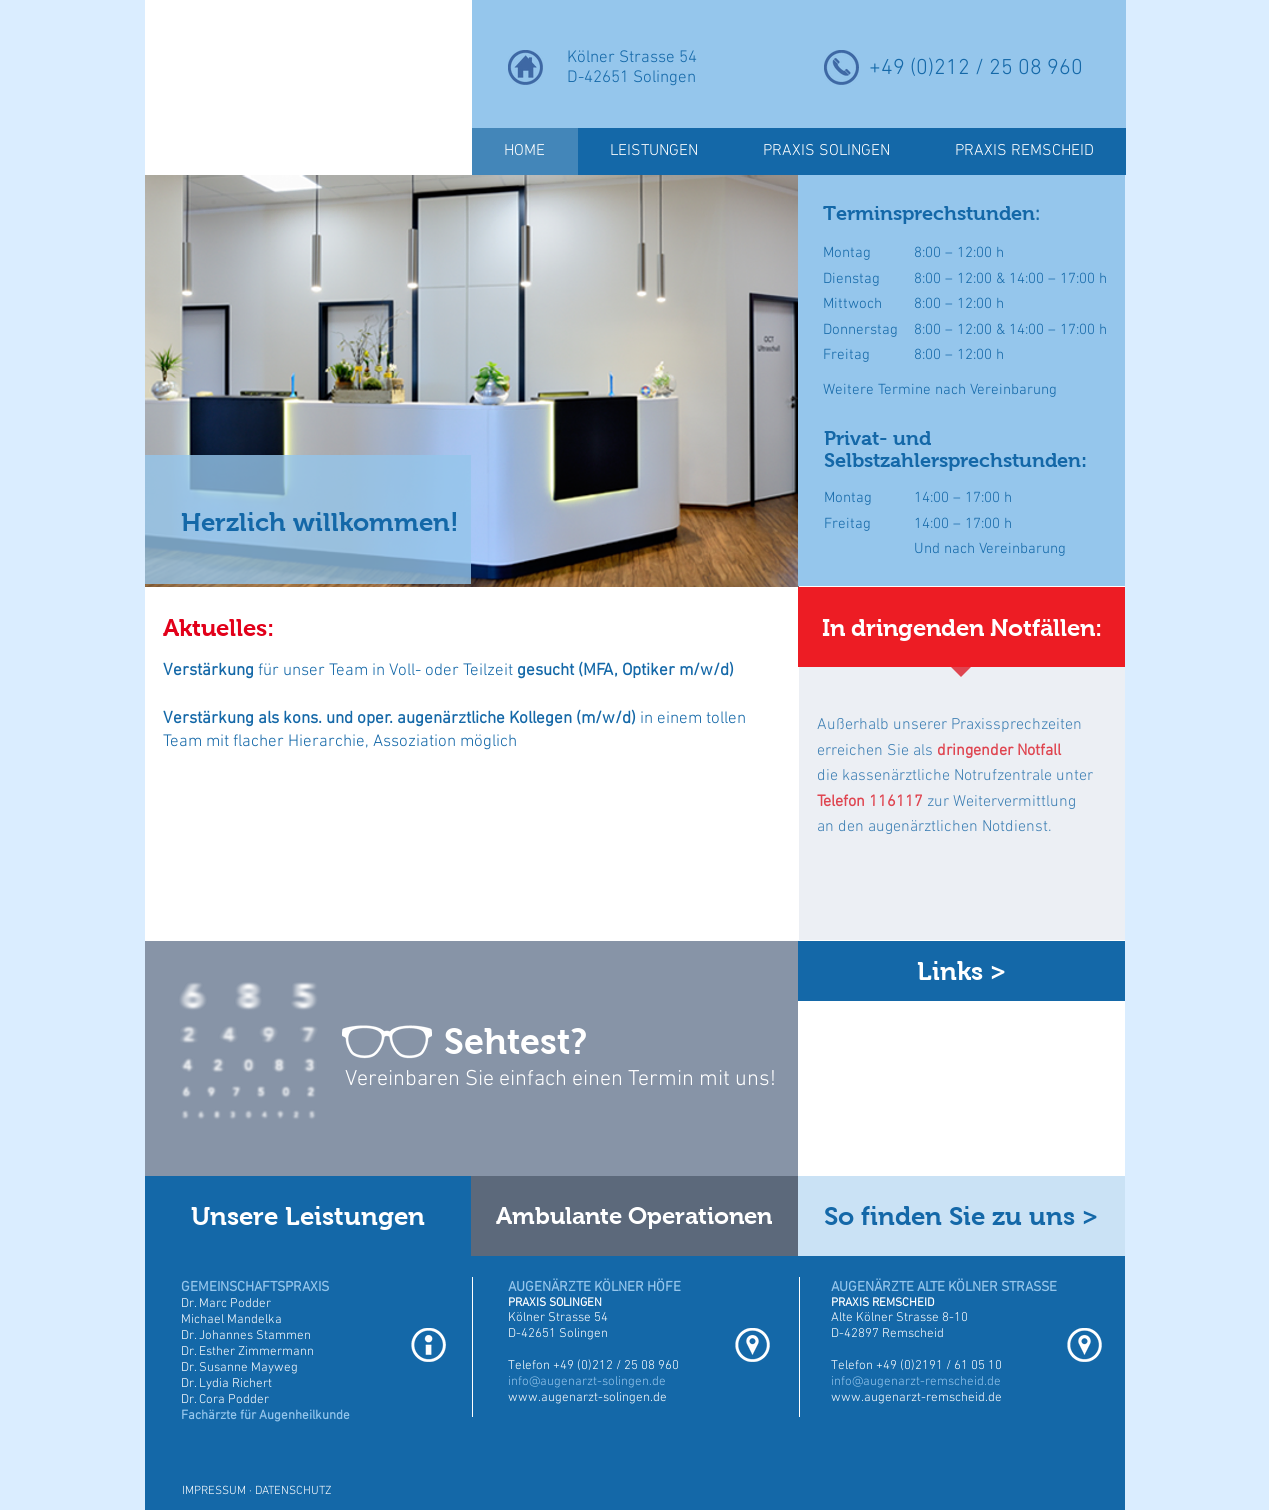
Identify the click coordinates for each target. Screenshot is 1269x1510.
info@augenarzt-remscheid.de (916, 1382)
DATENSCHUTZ (293, 1491)
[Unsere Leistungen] (308, 1216)
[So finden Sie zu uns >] (961, 1216)
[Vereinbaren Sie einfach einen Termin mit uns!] (569, 1080)
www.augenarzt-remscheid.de (916, 1398)
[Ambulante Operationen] (634, 1216)
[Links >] (961, 971)
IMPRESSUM (214, 1491)
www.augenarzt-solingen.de (587, 1398)
